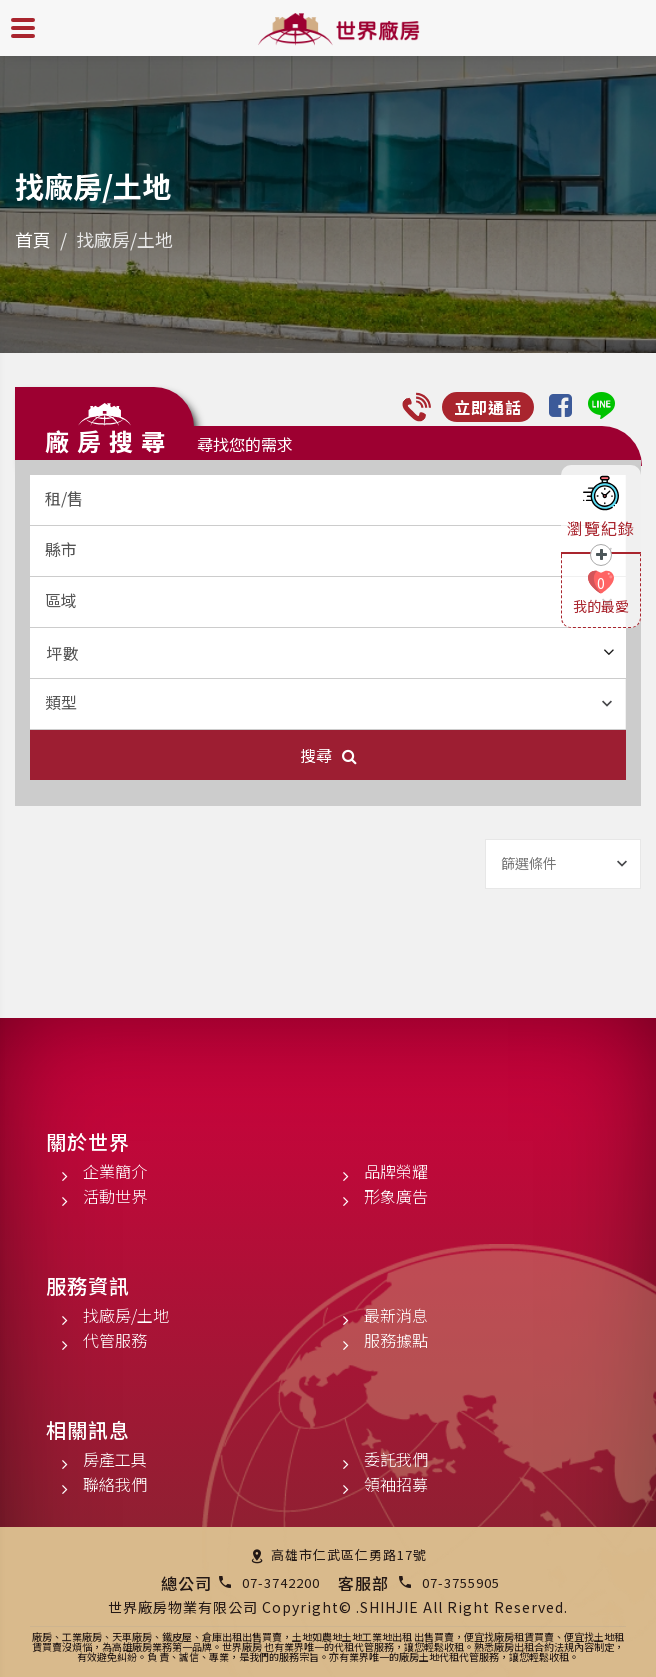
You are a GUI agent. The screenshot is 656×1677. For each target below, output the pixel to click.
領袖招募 (396, 1484)
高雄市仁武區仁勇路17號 (349, 1554)
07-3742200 (281, 1582)
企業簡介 (115, 1171)
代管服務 (115, 1340)
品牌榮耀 (396, 1171)
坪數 (330, 653)
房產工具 (115, 1459)
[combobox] (328, 500)
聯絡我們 (115, 1484)
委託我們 (396, 1459)
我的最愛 (601, 606)
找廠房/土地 (126, 1315)
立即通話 (488, 407)
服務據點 (396, 1340)
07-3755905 (461, 1582)
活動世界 (115, 1196)
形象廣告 (396, 1196)
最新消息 (396, 1315)
